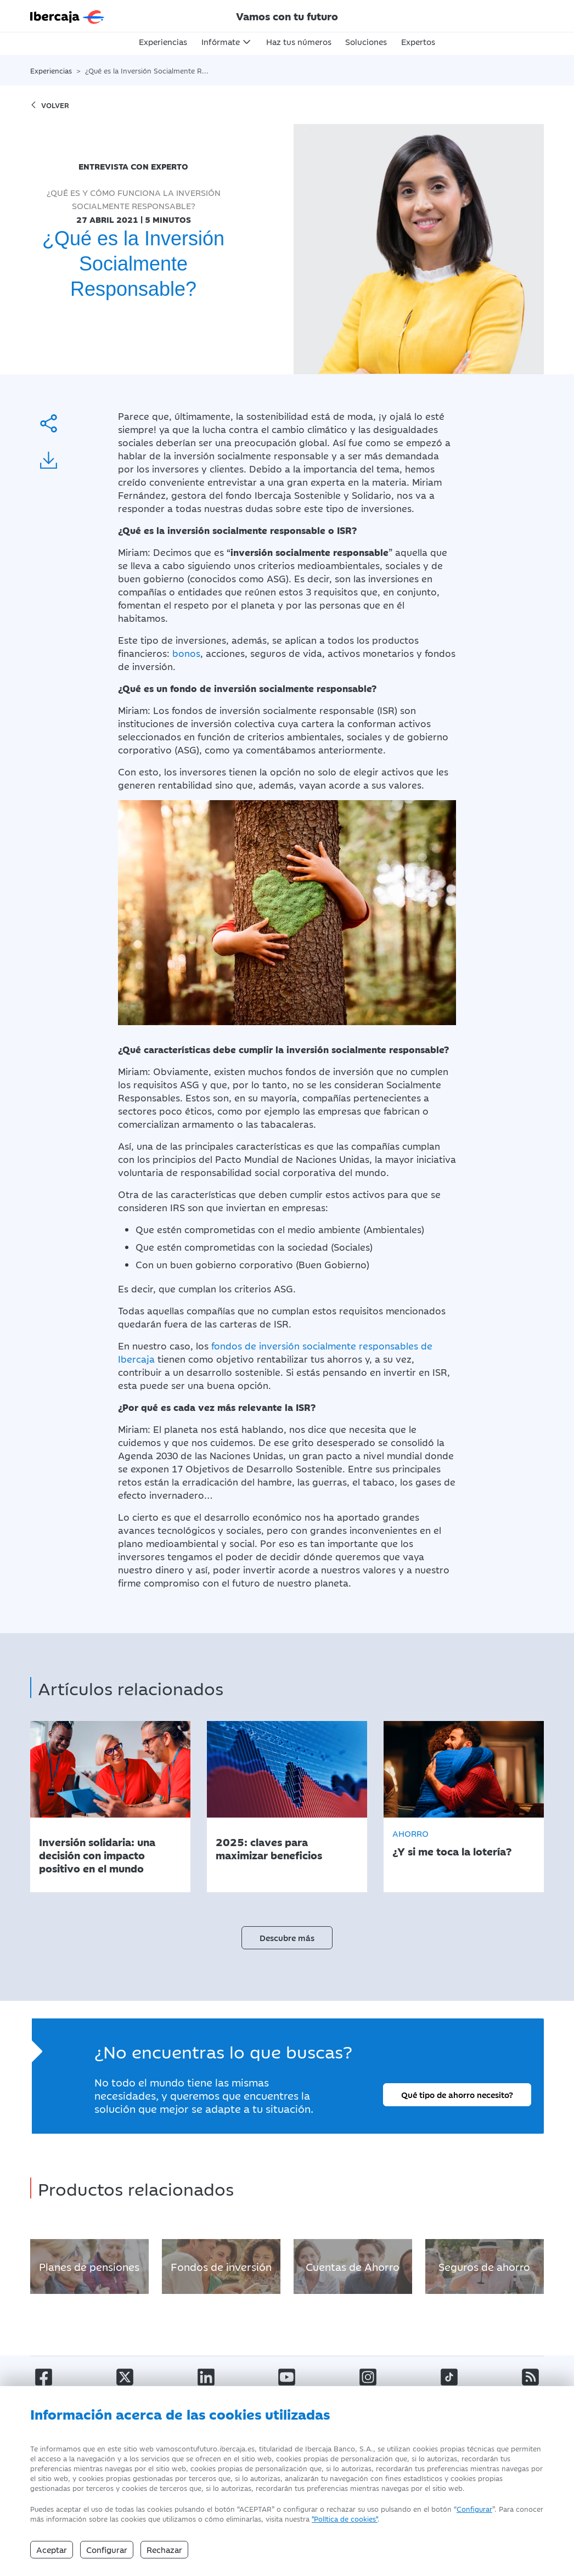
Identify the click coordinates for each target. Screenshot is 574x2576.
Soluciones (366, 41)
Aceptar (51, 2549)
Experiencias (163, 41)
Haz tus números (298, 41)
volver (49, 105)
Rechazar (164, 2549)
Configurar (474, 2508)
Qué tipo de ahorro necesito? (457, 2094)
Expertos (418, 41)
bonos (186, 653)
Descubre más (287, 1937)
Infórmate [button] (220, 41)
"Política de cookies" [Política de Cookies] (345, 2518)
